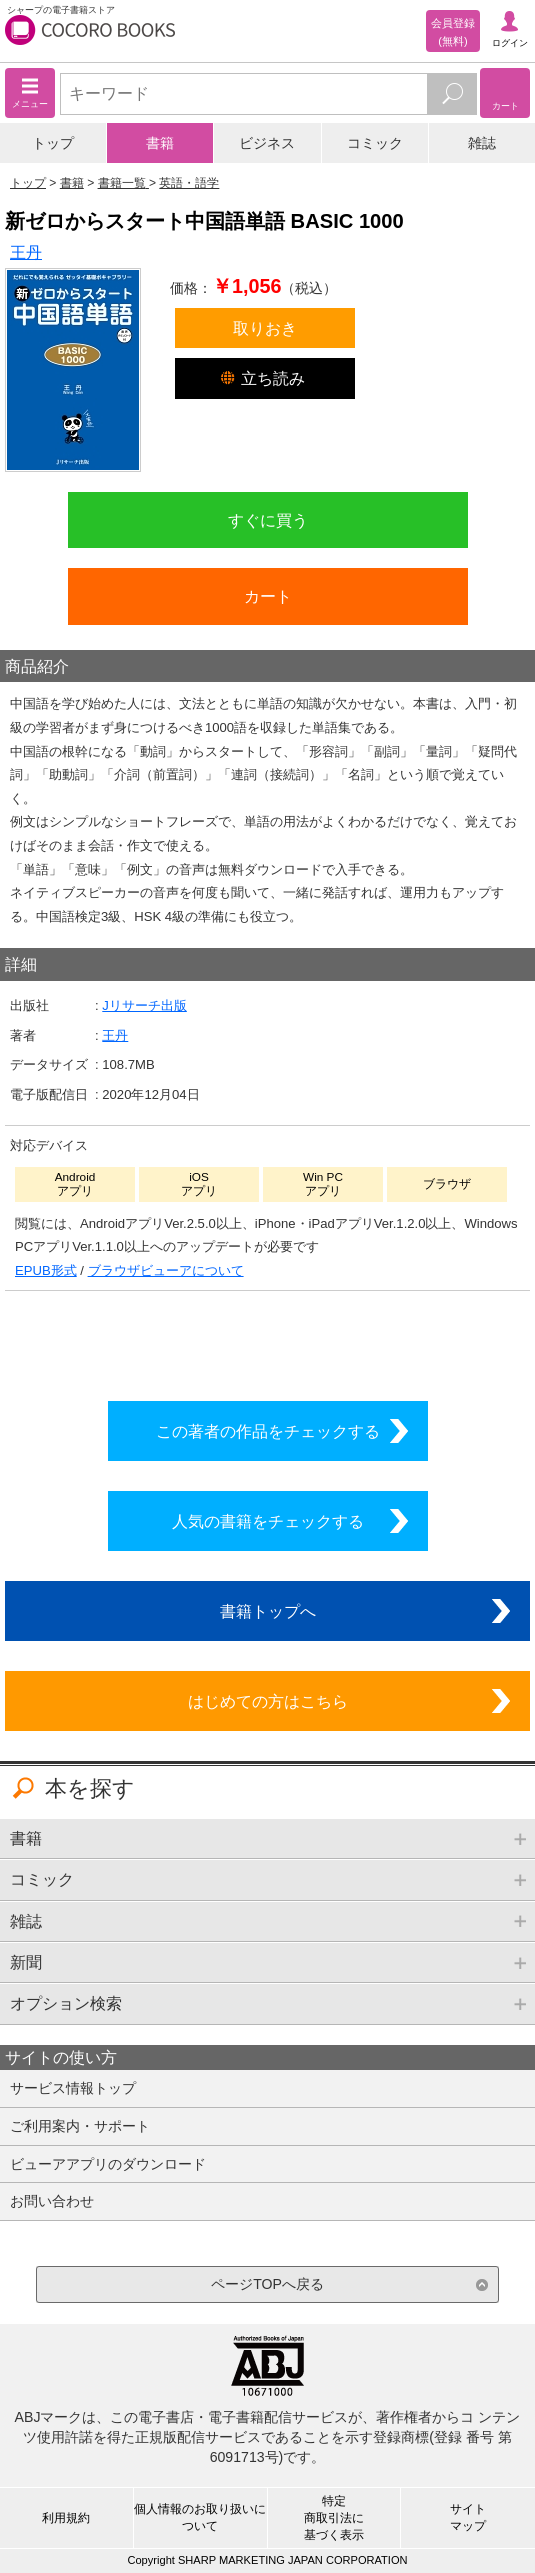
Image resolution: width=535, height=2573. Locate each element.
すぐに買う (268, 520)
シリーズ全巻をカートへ (268, 1341)
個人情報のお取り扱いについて (200, 2517)
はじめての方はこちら (268, 1701)
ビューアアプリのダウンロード (108, 2164)
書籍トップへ (268, 1611)
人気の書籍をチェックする (268, 1521)
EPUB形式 (46, 1270)
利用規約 (66, 2518)
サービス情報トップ (73, 2088)
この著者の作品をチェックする (268, 1431)
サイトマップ (468, 2517)
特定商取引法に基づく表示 (334, 2518)
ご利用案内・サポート (80, 2126)
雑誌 (482, 143)
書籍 (160, 143)
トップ (53, 143)
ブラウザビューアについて (166, 1270)
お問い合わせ (52, 2201)
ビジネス (267, 143)
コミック (375, 143)
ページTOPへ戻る (267, 2284)
